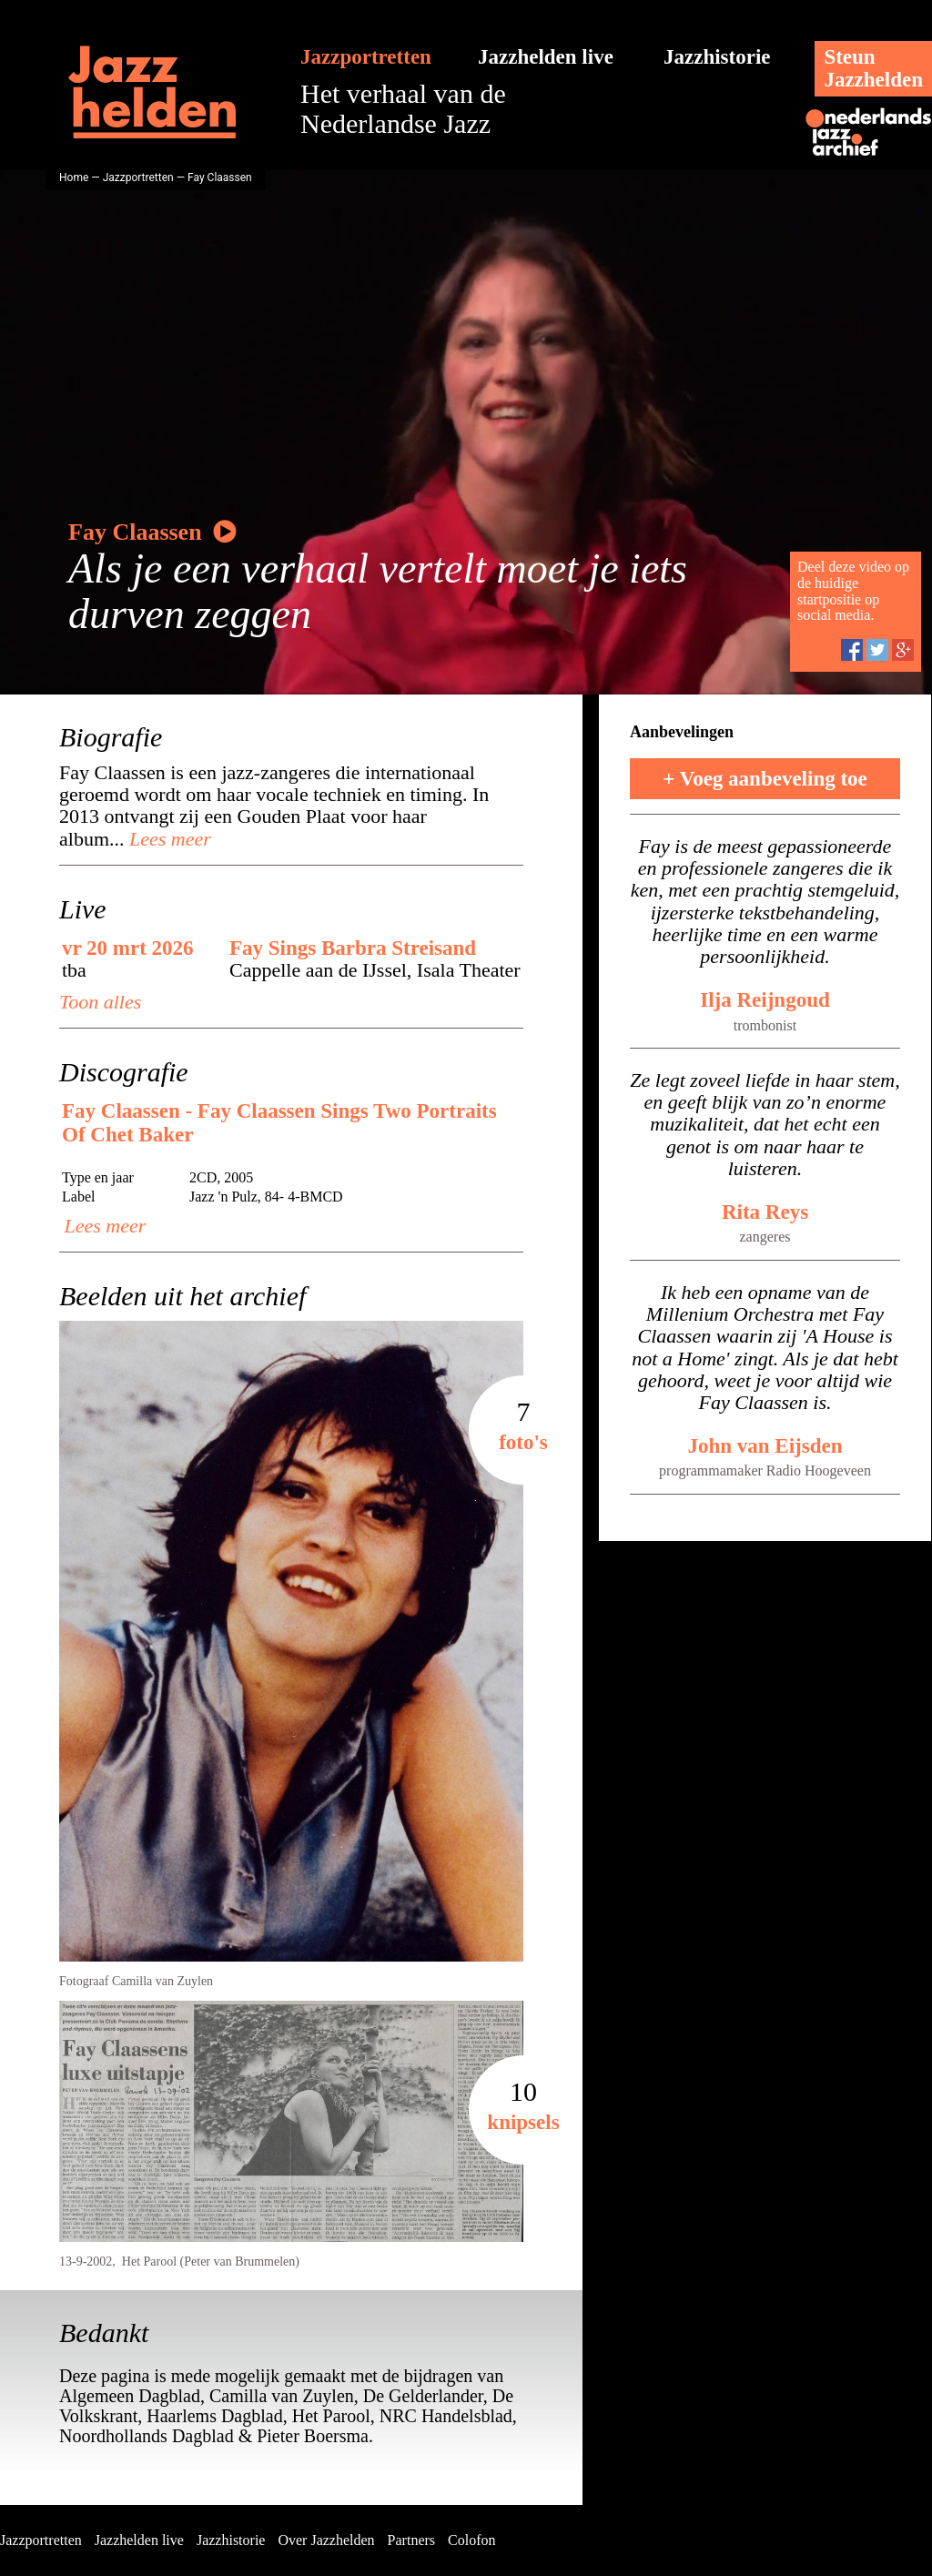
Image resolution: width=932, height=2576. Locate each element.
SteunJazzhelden (873, 68)
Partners (411, 2540)
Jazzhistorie (717, 57)
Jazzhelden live (545, 57)
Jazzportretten (365, 57)
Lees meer (168, 838)
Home (73, 177)
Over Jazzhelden (326, 2540)
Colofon (471, 2540)
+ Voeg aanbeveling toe (765, 778)
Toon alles (100, 1001)
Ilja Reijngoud (765, 1000)
